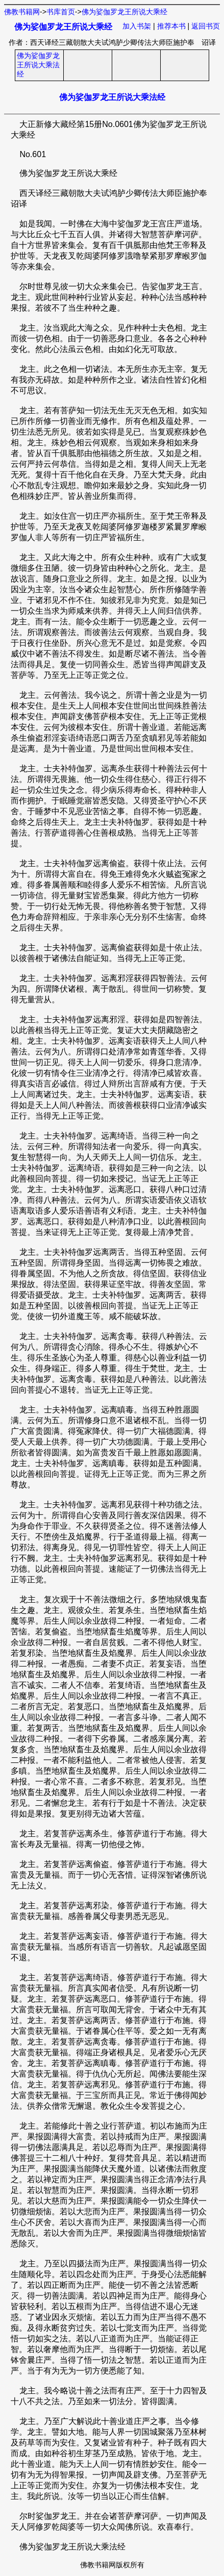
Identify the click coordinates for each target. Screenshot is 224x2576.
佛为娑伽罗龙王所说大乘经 (124, 12)
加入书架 (136, 26)
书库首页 (60, 12)
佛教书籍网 (22, 12)
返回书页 (205, 26)
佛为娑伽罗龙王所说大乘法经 (38, 65)
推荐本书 (171, 26)
